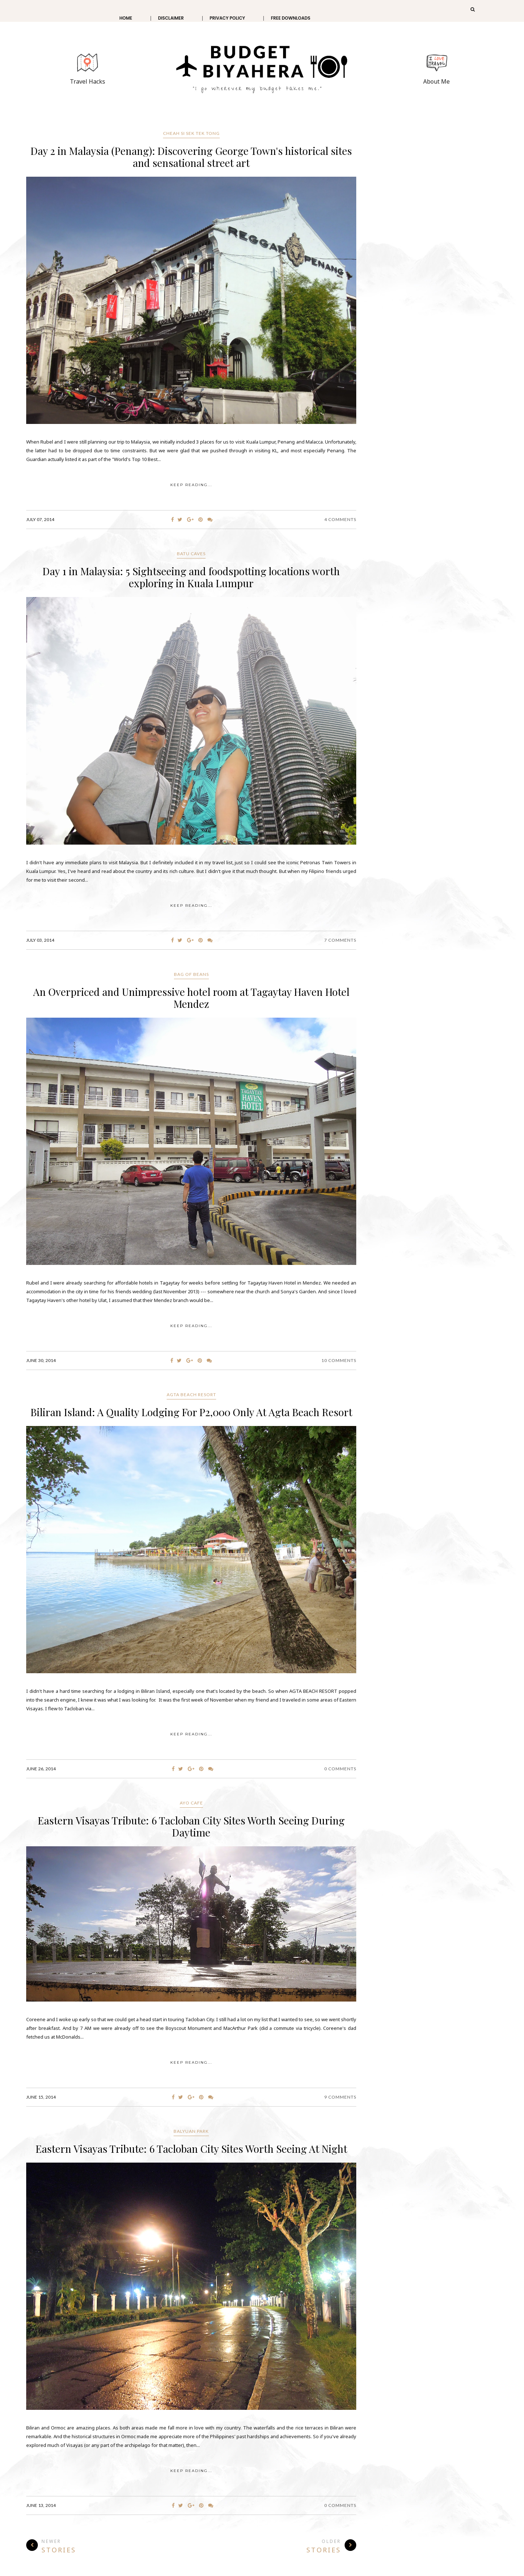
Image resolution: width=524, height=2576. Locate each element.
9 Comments (340, 2097)
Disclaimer (171, 18)
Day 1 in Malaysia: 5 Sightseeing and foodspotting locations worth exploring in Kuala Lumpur (191, 577)
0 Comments (340, 1768)
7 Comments (340, 940)
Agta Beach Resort (191, 1394)
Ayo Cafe (191, 1803)
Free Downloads (290, 18)
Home (125, 18)
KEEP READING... (191, 484)
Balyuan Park (191, 2131)
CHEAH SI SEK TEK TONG (191, 133)
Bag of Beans (191, 974)
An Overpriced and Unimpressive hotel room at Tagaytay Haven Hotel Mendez (191, 997)
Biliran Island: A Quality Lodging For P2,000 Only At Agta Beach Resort (191, 1412)
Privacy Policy (227, 18)
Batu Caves (191, 553)
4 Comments (340, 519)
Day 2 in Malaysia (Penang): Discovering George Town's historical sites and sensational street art (191, 156)
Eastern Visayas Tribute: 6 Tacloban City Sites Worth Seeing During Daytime (191, 1826)
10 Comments (338, 1360)
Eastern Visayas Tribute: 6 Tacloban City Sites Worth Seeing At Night (191, 2148)
